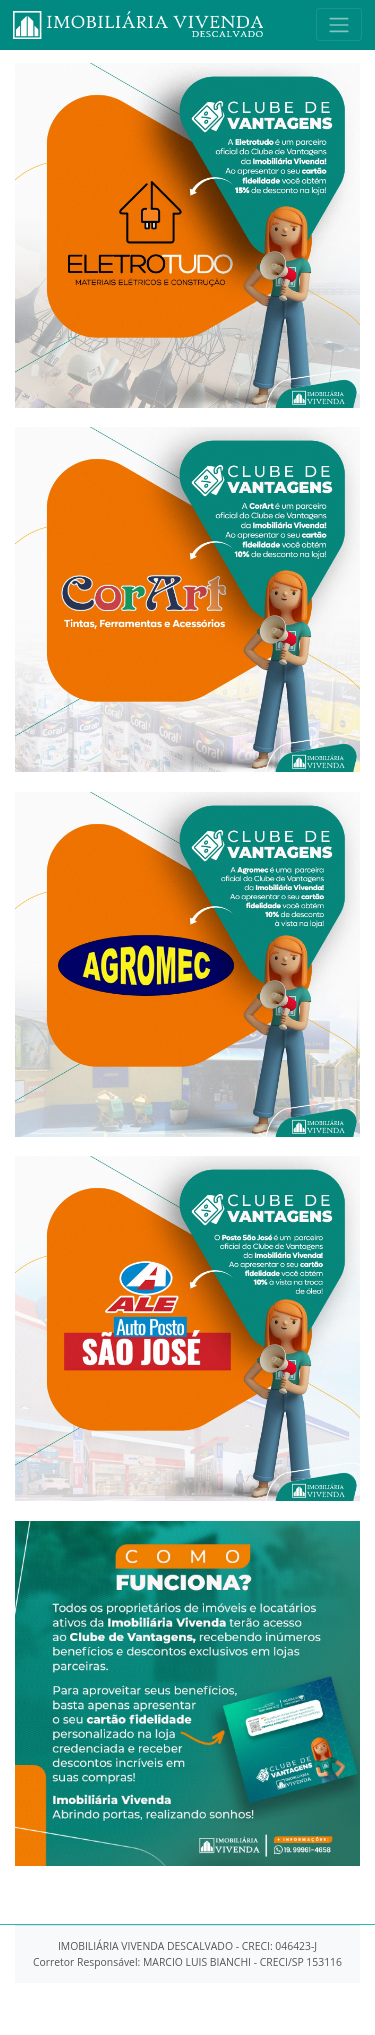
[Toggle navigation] (339, 24)
